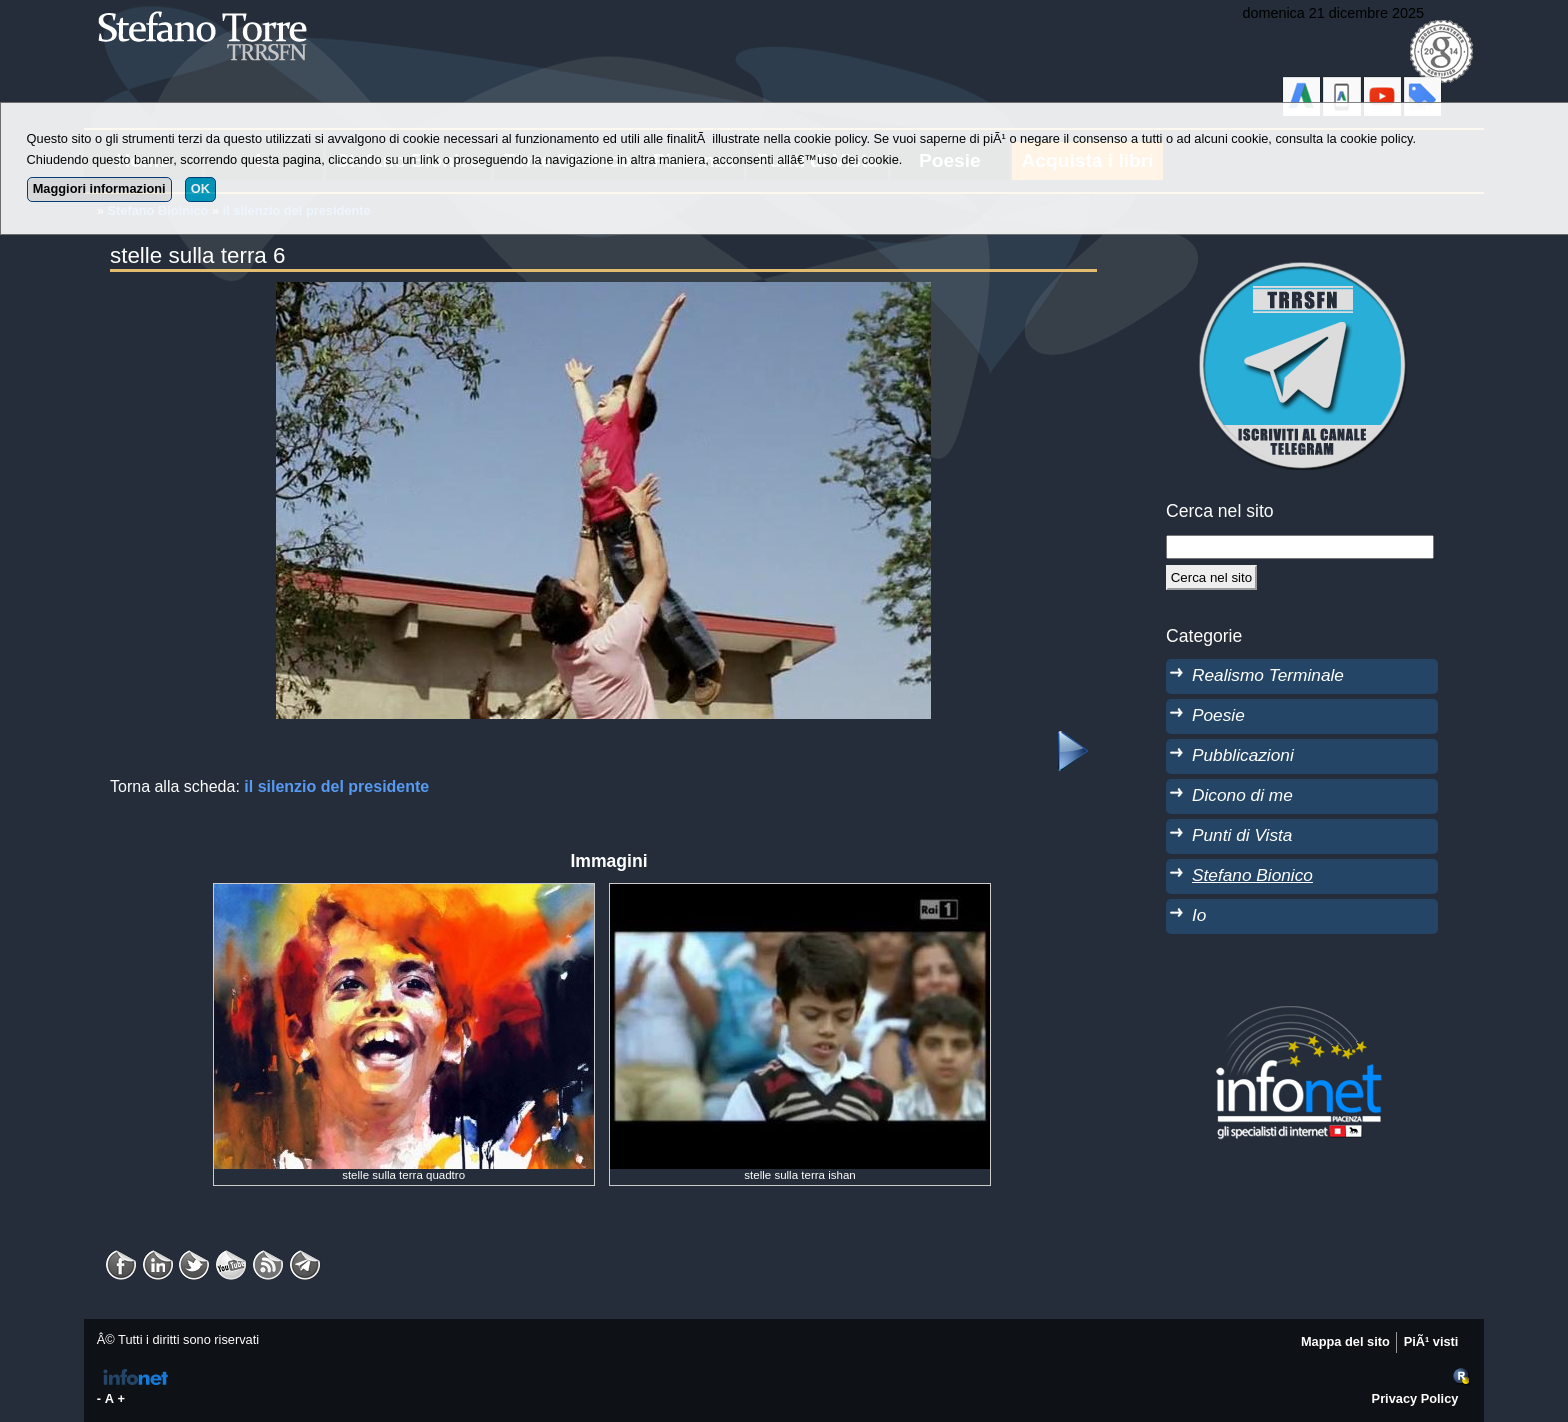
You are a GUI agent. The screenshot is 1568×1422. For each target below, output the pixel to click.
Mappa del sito (1345, 1341)
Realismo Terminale (1268, 675)
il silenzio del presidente (336, 786)
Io (1199, 915)
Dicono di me (1242, 795)
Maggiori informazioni (99, 188)
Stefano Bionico (1252, 875)
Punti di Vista (1242, 835)
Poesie (1218, 715)
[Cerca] (1211, 577)
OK (200, 188)
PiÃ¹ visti (1431, 1341)
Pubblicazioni (1243, 755)
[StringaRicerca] (1300, 547)
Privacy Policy (1415, 1398)
